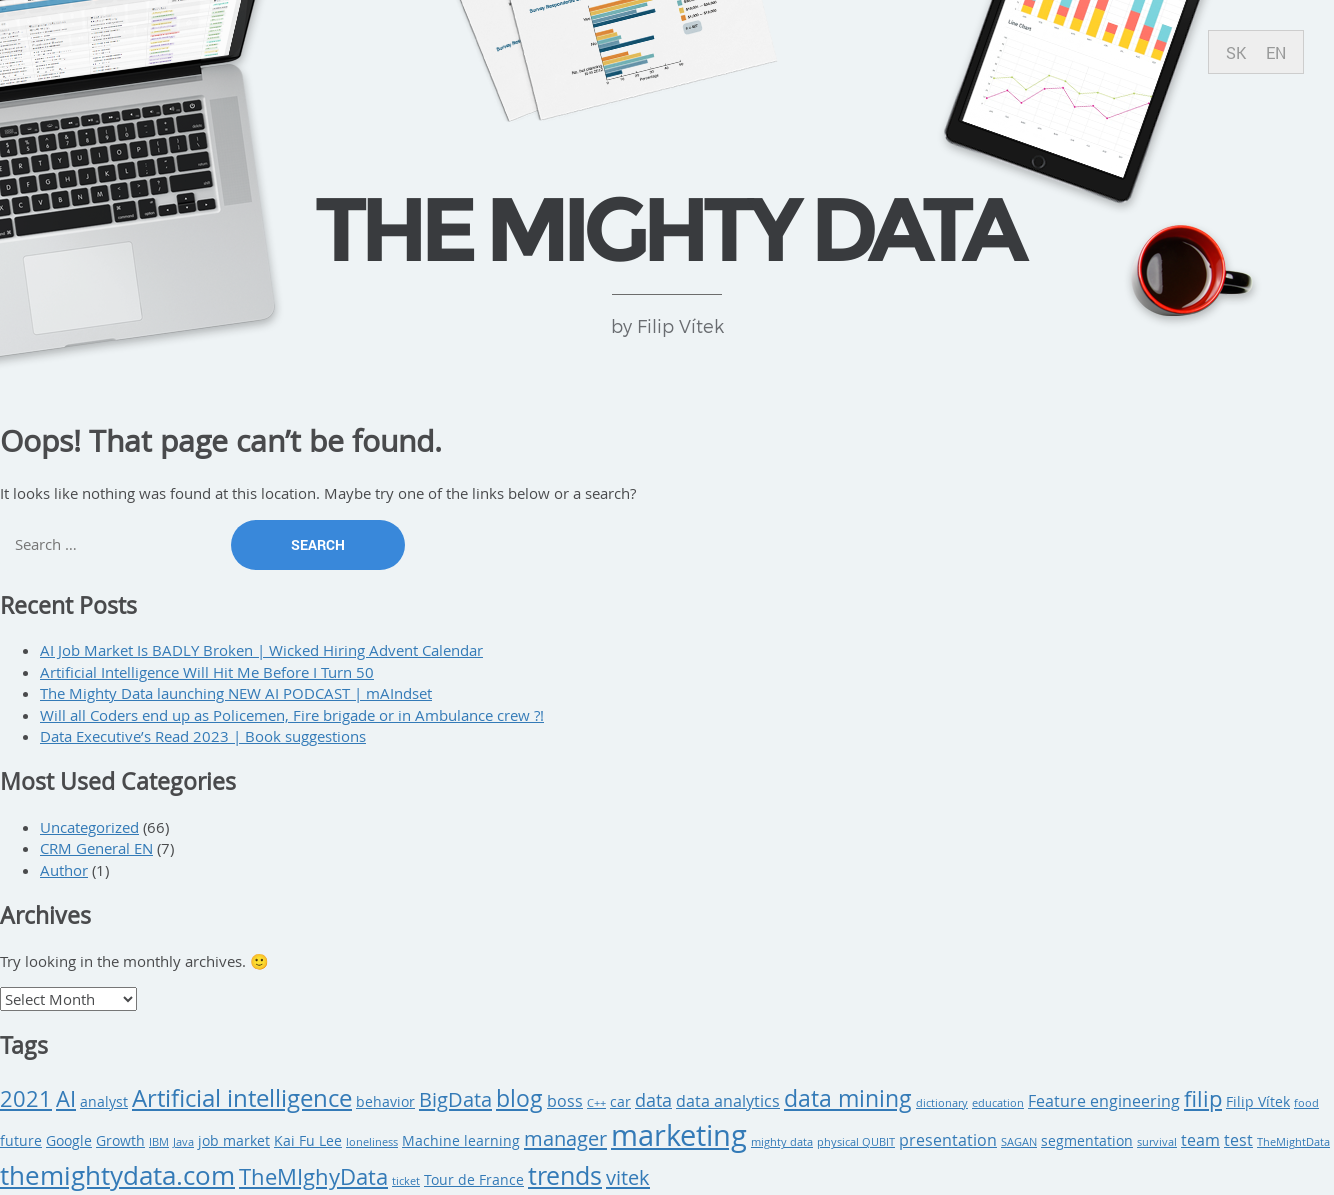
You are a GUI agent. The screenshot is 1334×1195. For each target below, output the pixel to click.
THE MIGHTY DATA (667, 229)
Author (64, 870)
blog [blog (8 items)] (519, 1098)
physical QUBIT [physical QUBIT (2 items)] (856, 1142)
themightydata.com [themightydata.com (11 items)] (117, 1175)
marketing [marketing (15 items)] (679, 1135)
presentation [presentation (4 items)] (948, 1140)
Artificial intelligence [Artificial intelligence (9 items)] (242, 1098)
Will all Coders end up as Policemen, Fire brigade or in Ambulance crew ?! (292, 715)
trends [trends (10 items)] (565, 1175)
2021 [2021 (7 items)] (26, 1098)
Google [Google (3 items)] (69, 1141)
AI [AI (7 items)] (66, 1098)
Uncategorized (89, 827)
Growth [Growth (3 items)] (120, 1141)
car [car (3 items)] (620, 1102)
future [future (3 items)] (21, 1141)
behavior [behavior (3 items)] (385, 1102)
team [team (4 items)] (1200, 1140)
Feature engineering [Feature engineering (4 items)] (1104, 1101)
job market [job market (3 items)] (234, 1141)
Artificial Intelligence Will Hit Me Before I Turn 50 (207, 672)
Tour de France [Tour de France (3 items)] (474, 1180)
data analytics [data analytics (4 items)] (728, 1101)
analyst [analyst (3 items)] (104, 1102)
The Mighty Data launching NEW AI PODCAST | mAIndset (236, 693)
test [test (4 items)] (1238, 1140)
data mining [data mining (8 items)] (848, 1098)
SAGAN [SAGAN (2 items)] (1019, 1142)
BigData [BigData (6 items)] (455, 1099)
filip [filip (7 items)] (1203, 1098)
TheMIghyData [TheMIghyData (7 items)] (313, 1176)
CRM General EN (96, 848)
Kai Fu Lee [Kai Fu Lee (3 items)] (308, 1141)
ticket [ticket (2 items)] (406, 1181)
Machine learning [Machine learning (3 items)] (461, 1141)
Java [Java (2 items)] (183, 1142)
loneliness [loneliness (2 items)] (372, 1142)
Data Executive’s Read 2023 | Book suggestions (203, 736)
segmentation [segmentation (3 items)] (1087, 1141)
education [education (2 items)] (998, 1103)
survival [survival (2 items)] (1157, 1142)
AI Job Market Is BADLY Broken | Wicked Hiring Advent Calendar (261, 650)
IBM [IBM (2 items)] (159, 1142)
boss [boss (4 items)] (565, 1101)
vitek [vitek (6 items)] (628, 1177)
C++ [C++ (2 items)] (596, 1103)
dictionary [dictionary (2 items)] (942, 1103)
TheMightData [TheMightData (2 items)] (1293, 1142)
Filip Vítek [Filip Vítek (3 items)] (1258, 1102)
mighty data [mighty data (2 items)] (782, 1142)
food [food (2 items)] (1306, 1103)
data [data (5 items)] (653, 1100)
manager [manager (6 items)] (565, 1138)
